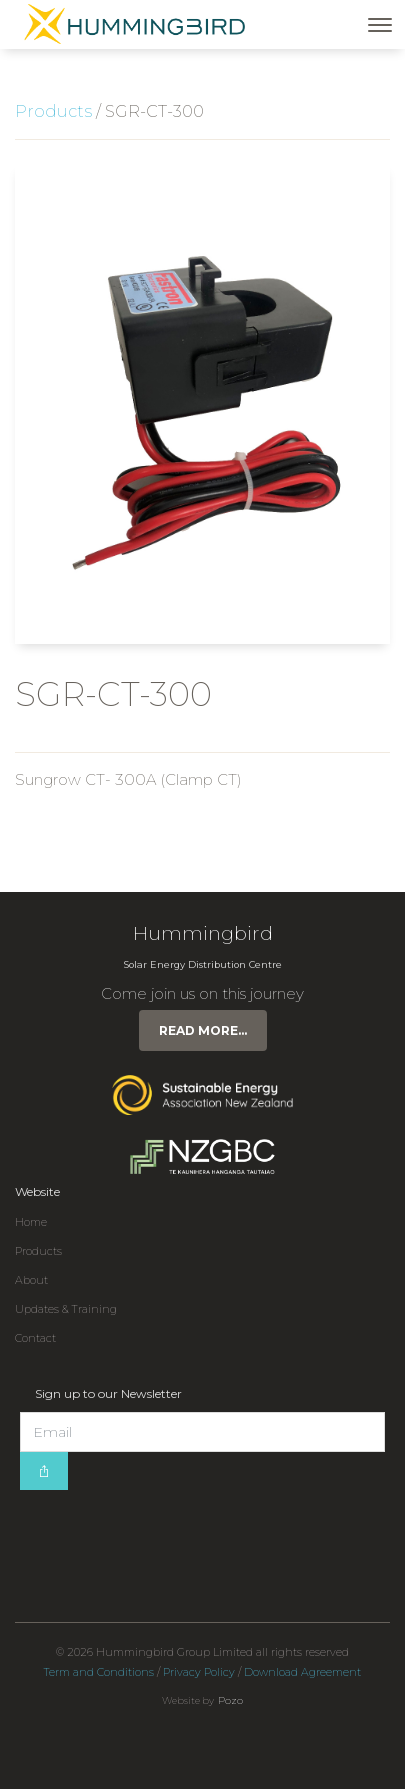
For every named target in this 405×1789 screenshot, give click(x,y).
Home (31, 1222)
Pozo (230, 1700)
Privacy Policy (199, 1672)
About (31, 1280)
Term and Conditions (99, 1672)
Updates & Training (66, 1309)
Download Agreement (302, 1672)
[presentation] (172, 1529)
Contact (35, 1338)
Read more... (203, 1030)
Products (53, 111)
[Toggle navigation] (380, 25)
